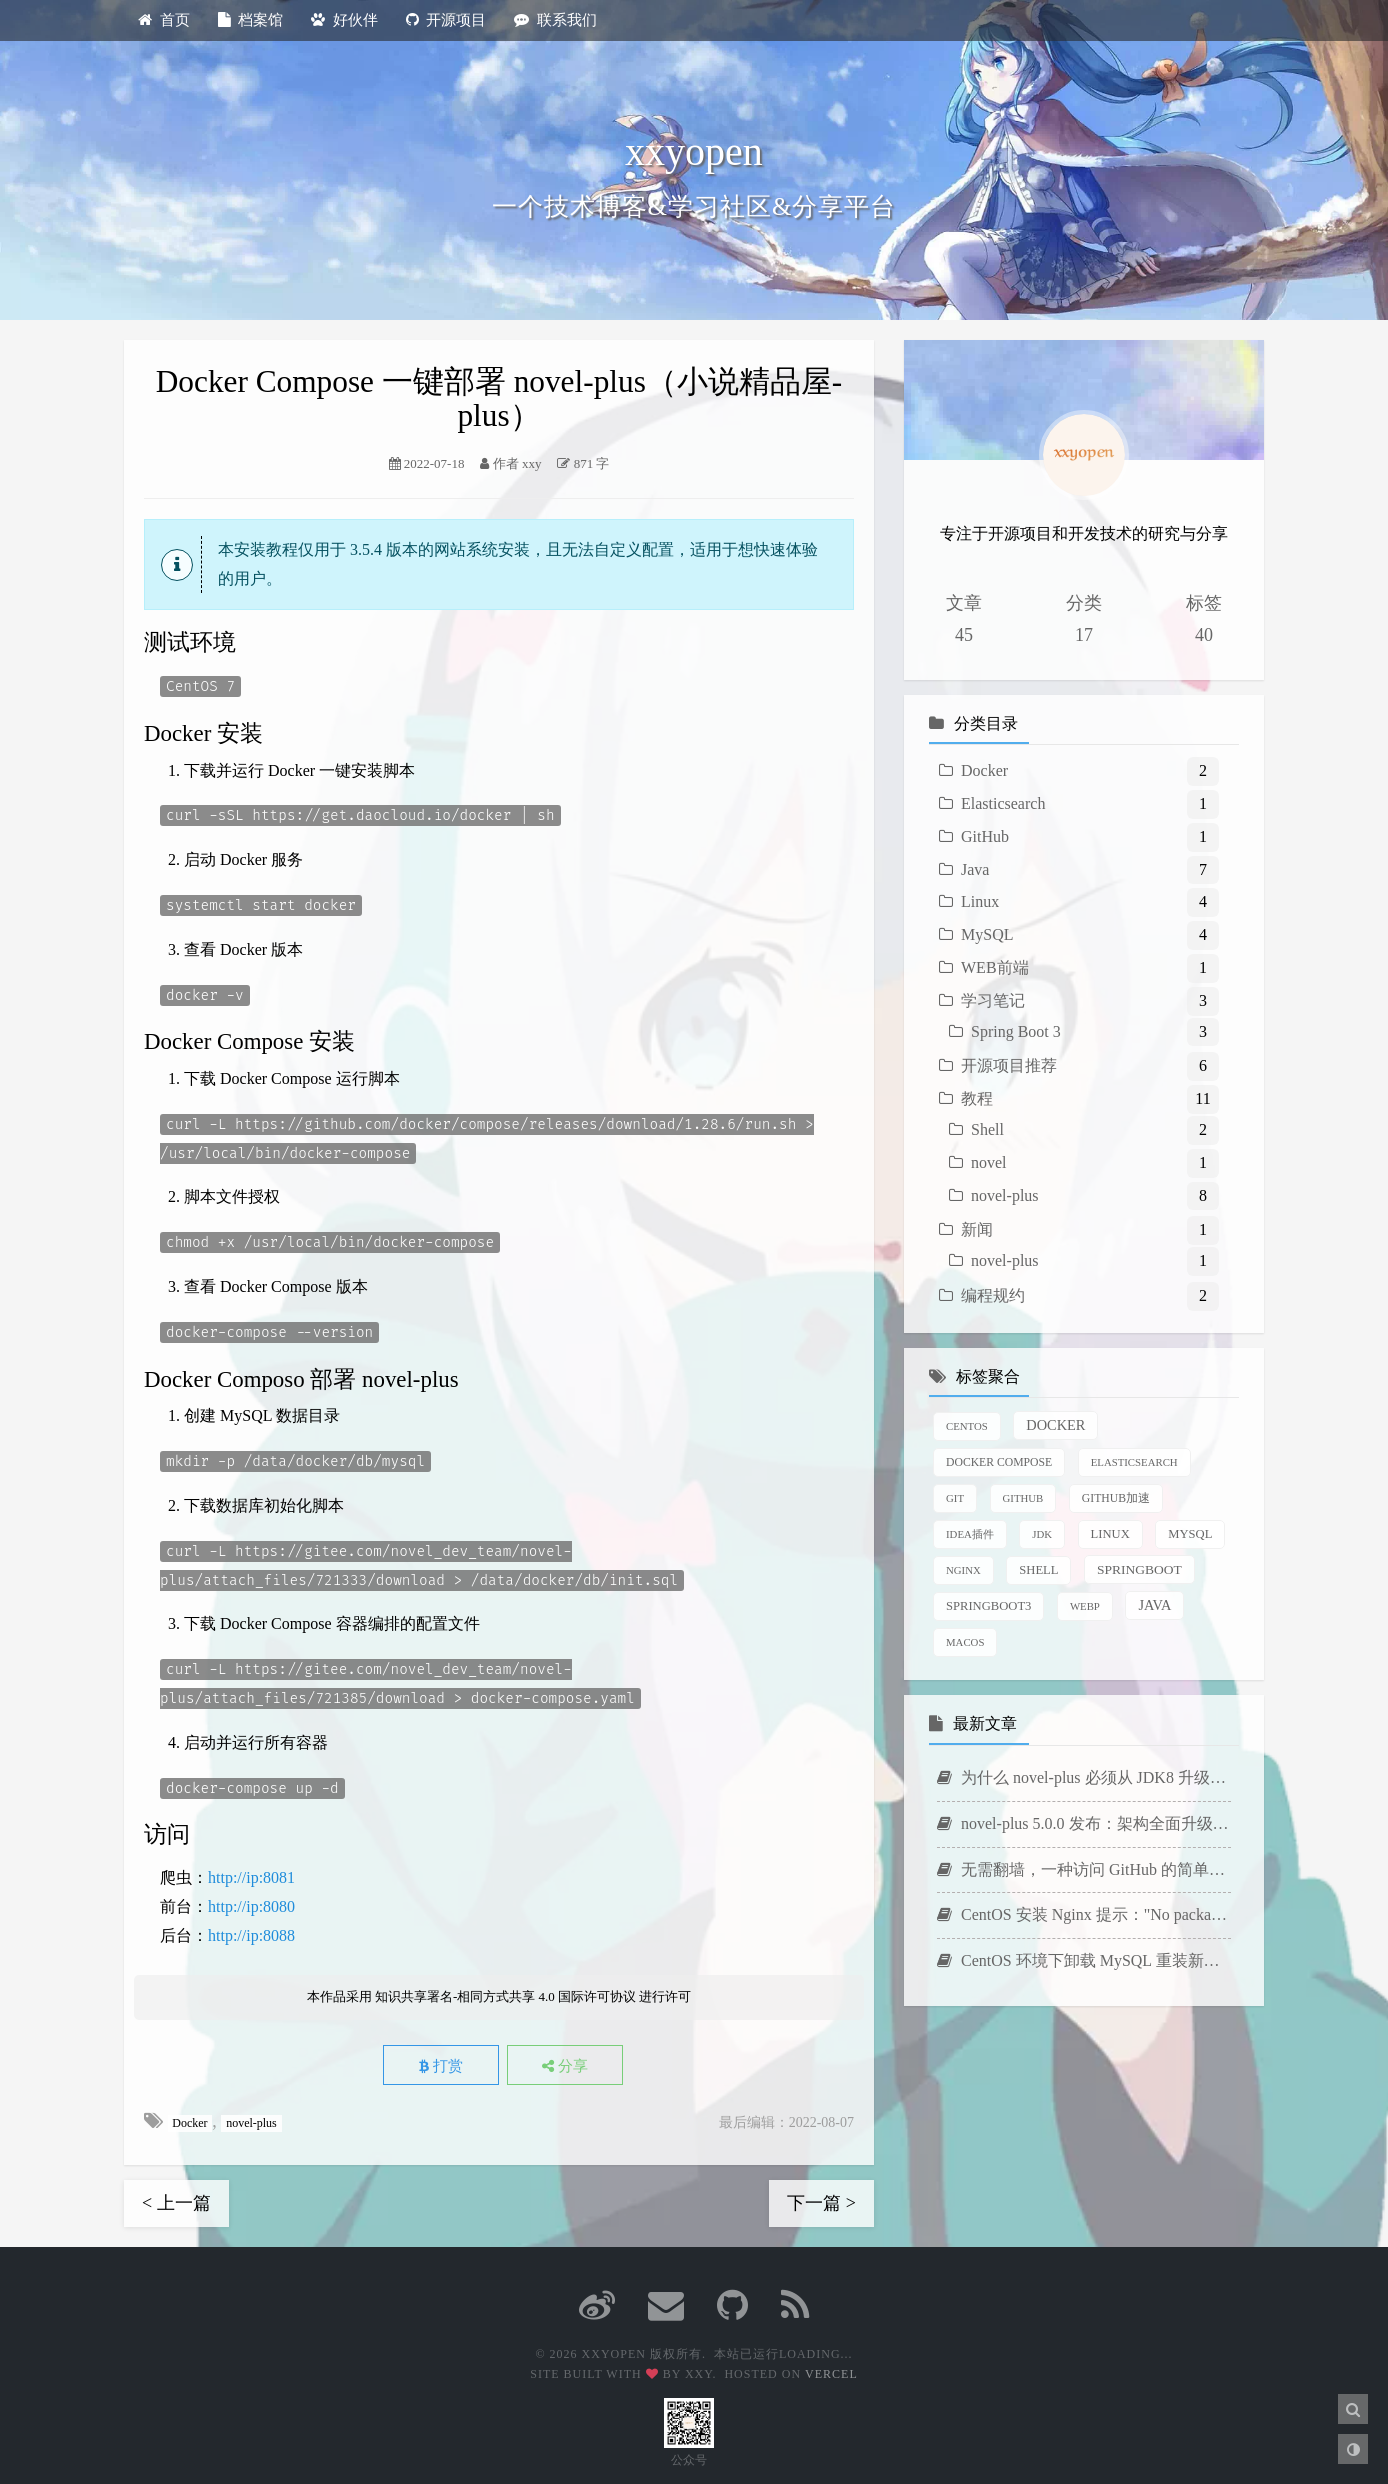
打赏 (434, 2063)
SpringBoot (1139, 1569)
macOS (965, 1642)
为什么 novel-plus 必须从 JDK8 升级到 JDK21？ (1084, 1777)
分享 (572, 2063)
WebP (1085, 1606)
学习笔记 (993, 1000)
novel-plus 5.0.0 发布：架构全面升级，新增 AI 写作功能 (1084, 1823)
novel (989, 1162)
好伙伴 (344, 20)
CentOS (967, 1426)
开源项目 (446, 20)
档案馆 (251, 20)
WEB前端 (995, 967)
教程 (977, 1098)
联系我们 (555, 20)
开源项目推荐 (1009, 1065)
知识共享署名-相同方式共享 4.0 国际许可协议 (505, 1994)
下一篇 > (821, 2200)
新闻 (977, 1229)
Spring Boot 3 (1016, 1031)
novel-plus (252, 2120)
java (1154, 1605)
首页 (164, 20)
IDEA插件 (970, 1534)
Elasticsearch (1003, 803)
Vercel (831, 2371)
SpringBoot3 (988, 1606)
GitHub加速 (1116, 1498)
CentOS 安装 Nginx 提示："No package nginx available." (1084, 1914)
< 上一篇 (176, 2200)
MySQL (987, 934)
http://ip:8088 (251, 1932)
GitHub (985, 836)
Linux (980, 901)
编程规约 (993, 1295)
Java (975, 869)
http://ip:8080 (251, 1903)
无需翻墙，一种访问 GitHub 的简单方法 (1084, 1869)
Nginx (963, 1570)
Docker (190, 2120)
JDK (1042, 1534)
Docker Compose (999, 1462)
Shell (987, 1129)
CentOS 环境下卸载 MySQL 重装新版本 (1084, 1960)
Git (955, 1498)
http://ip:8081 (251, 1874)
